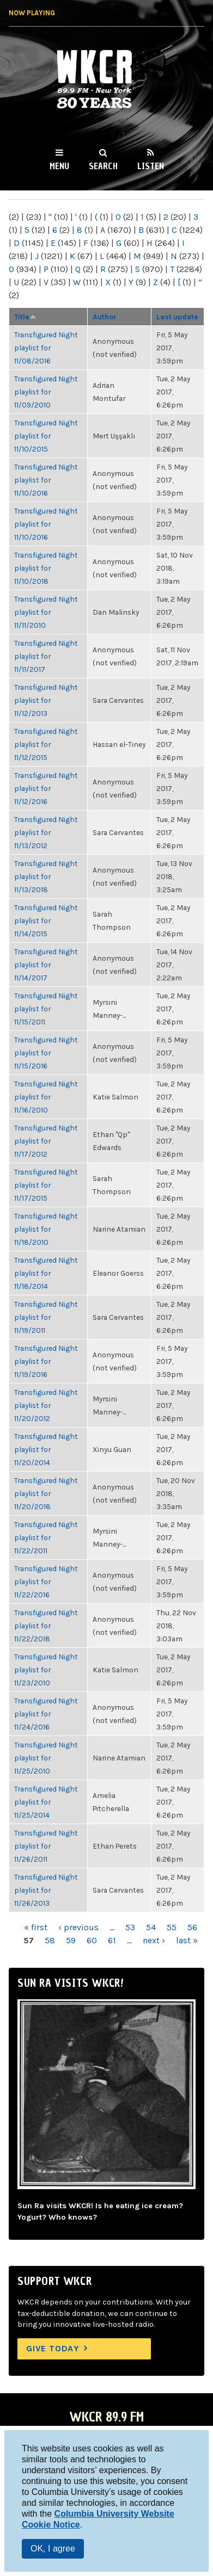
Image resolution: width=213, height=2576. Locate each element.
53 (130, 1927)
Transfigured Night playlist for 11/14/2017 (46, 964)
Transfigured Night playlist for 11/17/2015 (46, 1184)
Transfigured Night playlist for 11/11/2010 (46, 612)
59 (71, 1940)
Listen (150, 166)
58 (50, 1940)
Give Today (53, 2348)
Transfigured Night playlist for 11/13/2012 (46, 832)
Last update (177, 316)
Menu (59, 166)
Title (25, 316)
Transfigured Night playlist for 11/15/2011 (46, 1008)
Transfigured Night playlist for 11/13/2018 (46, 876)
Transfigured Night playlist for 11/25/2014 (46, 1801)
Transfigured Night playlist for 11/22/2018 (46, 1625)
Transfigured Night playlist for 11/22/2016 (46, 1581)
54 (151, 1927)
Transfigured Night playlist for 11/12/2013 (46, 700)
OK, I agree (53, 2548)
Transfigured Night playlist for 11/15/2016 (46, 1052)
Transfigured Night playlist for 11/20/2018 (46, 1493)
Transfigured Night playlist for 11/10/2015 (46, 435)
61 (112, 1940)
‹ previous (78, 1927)
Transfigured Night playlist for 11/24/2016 (46, 1713)
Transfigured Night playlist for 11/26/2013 (46, 1890)
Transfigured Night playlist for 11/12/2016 (46, 788)
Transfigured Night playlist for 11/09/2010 (46, 391)
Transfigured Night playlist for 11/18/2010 (46, 1229)
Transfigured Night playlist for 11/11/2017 (46, 656)
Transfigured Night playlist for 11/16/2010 (46, 1096)
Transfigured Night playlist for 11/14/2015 (46, 920)
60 (92, 1940)
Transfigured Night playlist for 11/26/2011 (46, 1845)
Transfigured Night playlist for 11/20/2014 (46, 1449)
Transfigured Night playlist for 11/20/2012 (46, 1405)
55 (172, 1927)
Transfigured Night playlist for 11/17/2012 (46, 1140)
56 (192, 1927)
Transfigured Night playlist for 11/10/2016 (46, 479)
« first (35, 1927)
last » (187, 1940)
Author (105, 316)
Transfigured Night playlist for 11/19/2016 (46, 1361)
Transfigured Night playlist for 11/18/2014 (46, 1273)
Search (103, 166)
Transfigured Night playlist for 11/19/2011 (46, 1317)
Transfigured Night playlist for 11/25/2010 (46, 1757)
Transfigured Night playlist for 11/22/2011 (46, 1537)
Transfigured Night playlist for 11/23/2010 (46, 1669)
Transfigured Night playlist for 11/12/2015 (46, 744)
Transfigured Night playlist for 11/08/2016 (46, 347)
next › (154, 1940)
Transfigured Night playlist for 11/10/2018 (46, 568)
